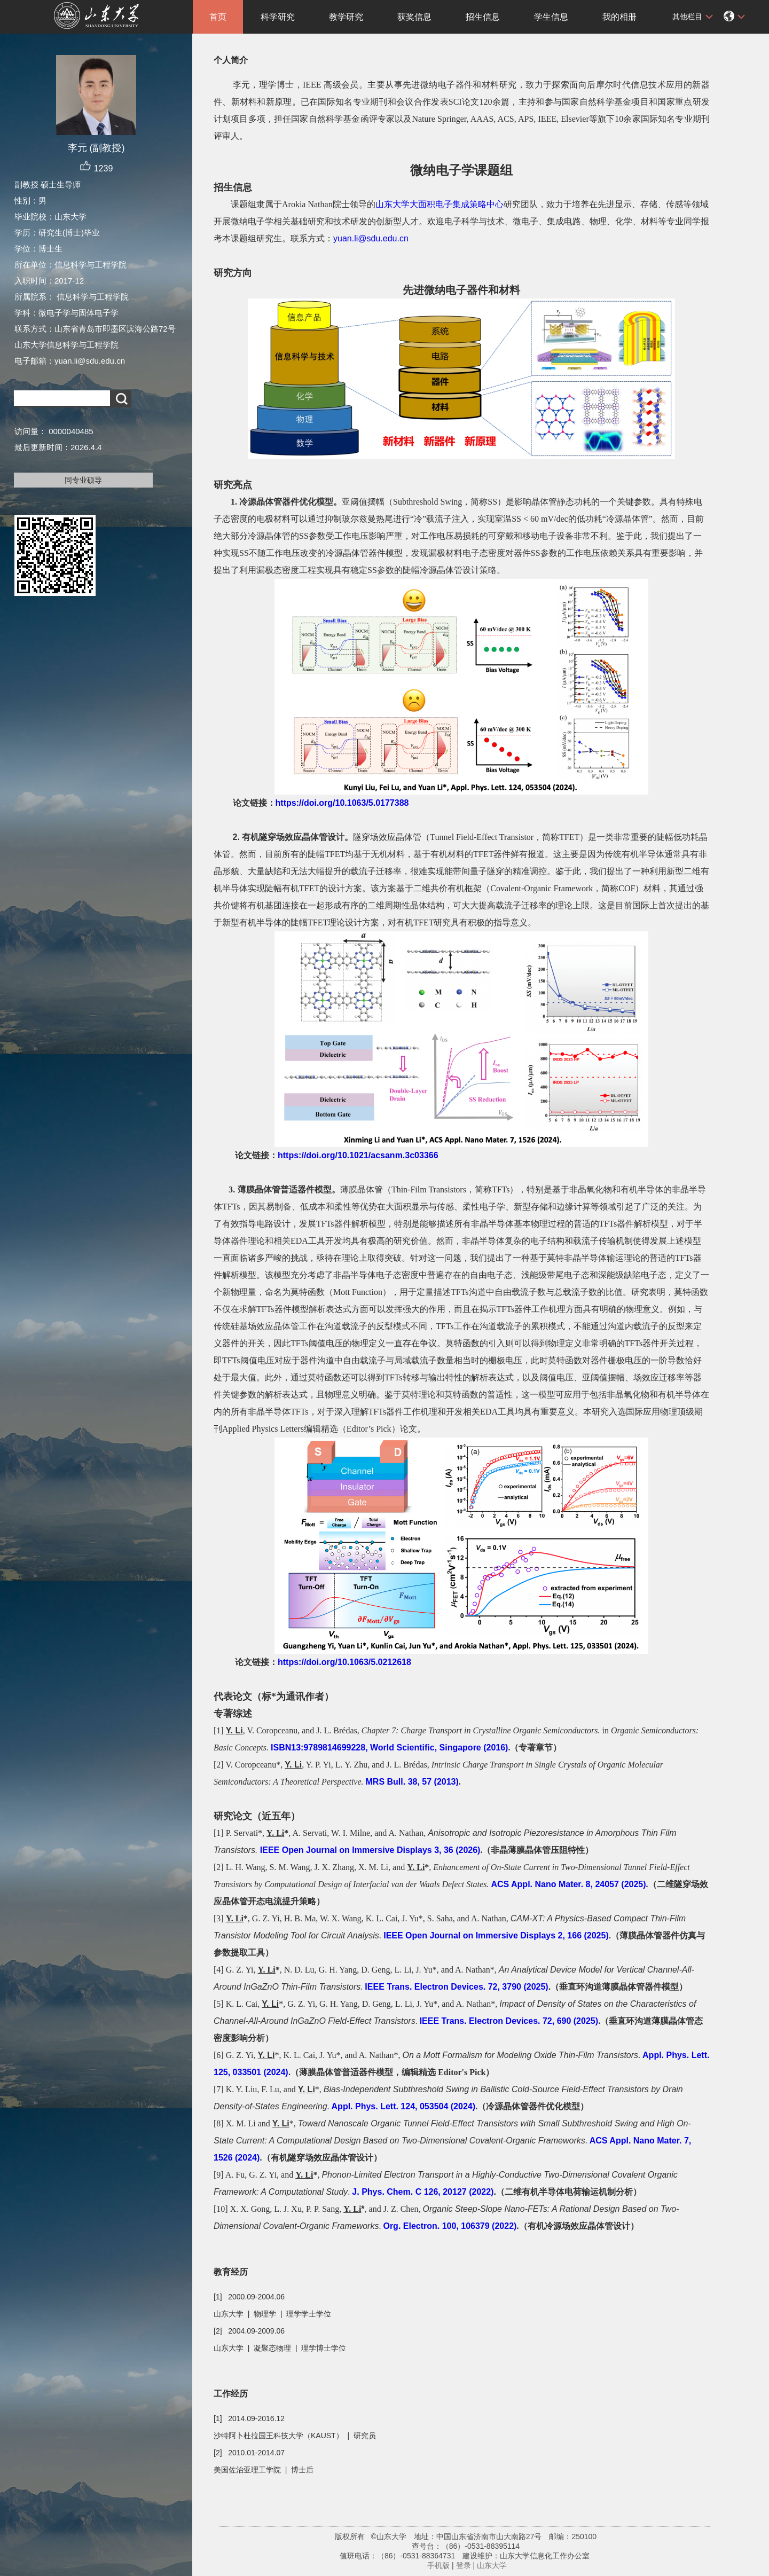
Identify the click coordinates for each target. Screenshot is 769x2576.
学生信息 (551, 16)
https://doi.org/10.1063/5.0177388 (342, 802)
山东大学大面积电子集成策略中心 (439, 204)
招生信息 (483, 16)
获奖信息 (414, 16)
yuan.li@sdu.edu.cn (371, 238)
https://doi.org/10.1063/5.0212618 (344, 1662)
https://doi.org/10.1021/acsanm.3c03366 (358, 1155)
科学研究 (278, 16)
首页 (217, 16)
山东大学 (492, 2565)
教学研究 (346, 16)
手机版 (438, 2565)
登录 (463, 2565)
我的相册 (619, 16)
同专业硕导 (83, 480)
